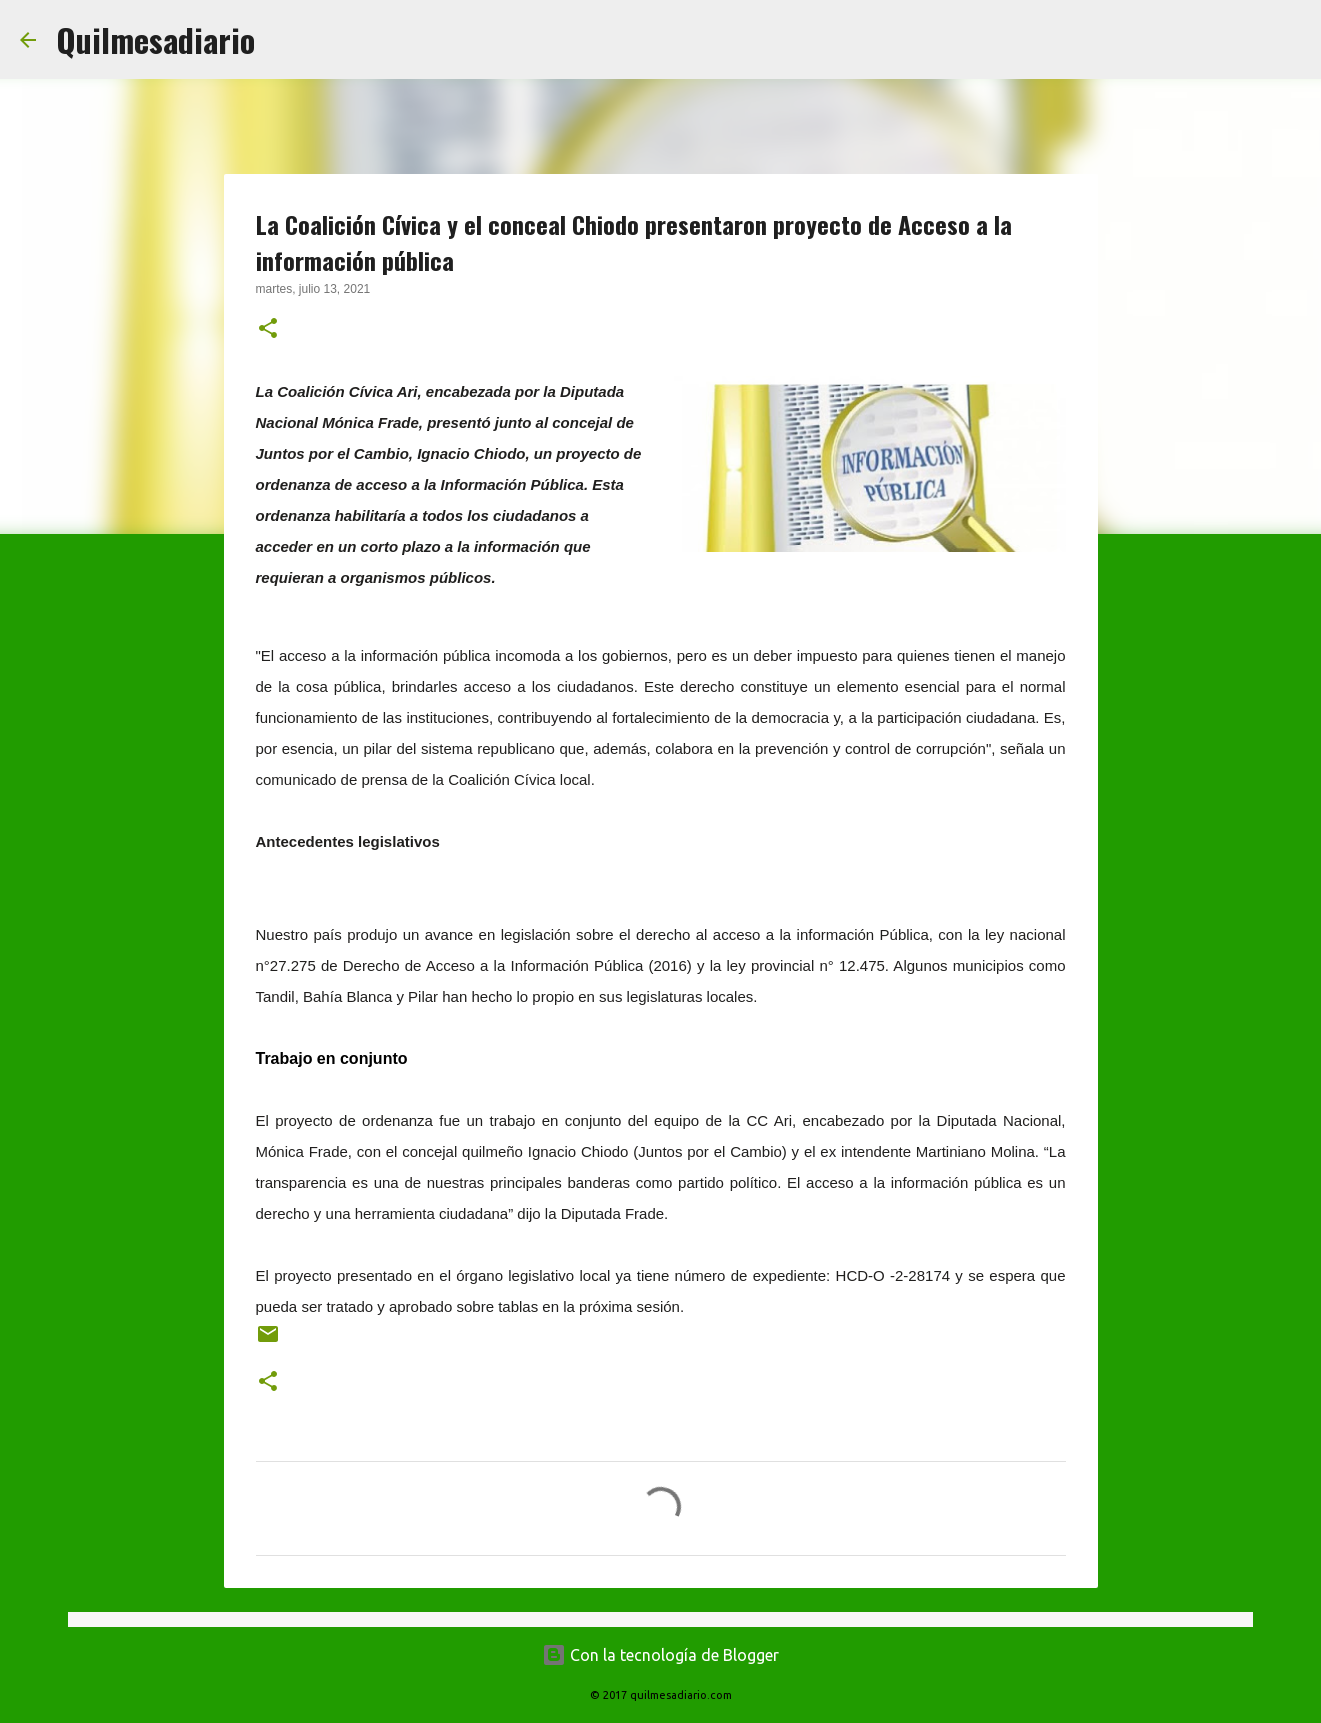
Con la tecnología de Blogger (660, 1655)
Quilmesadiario (155, 39)
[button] (268, 330)
